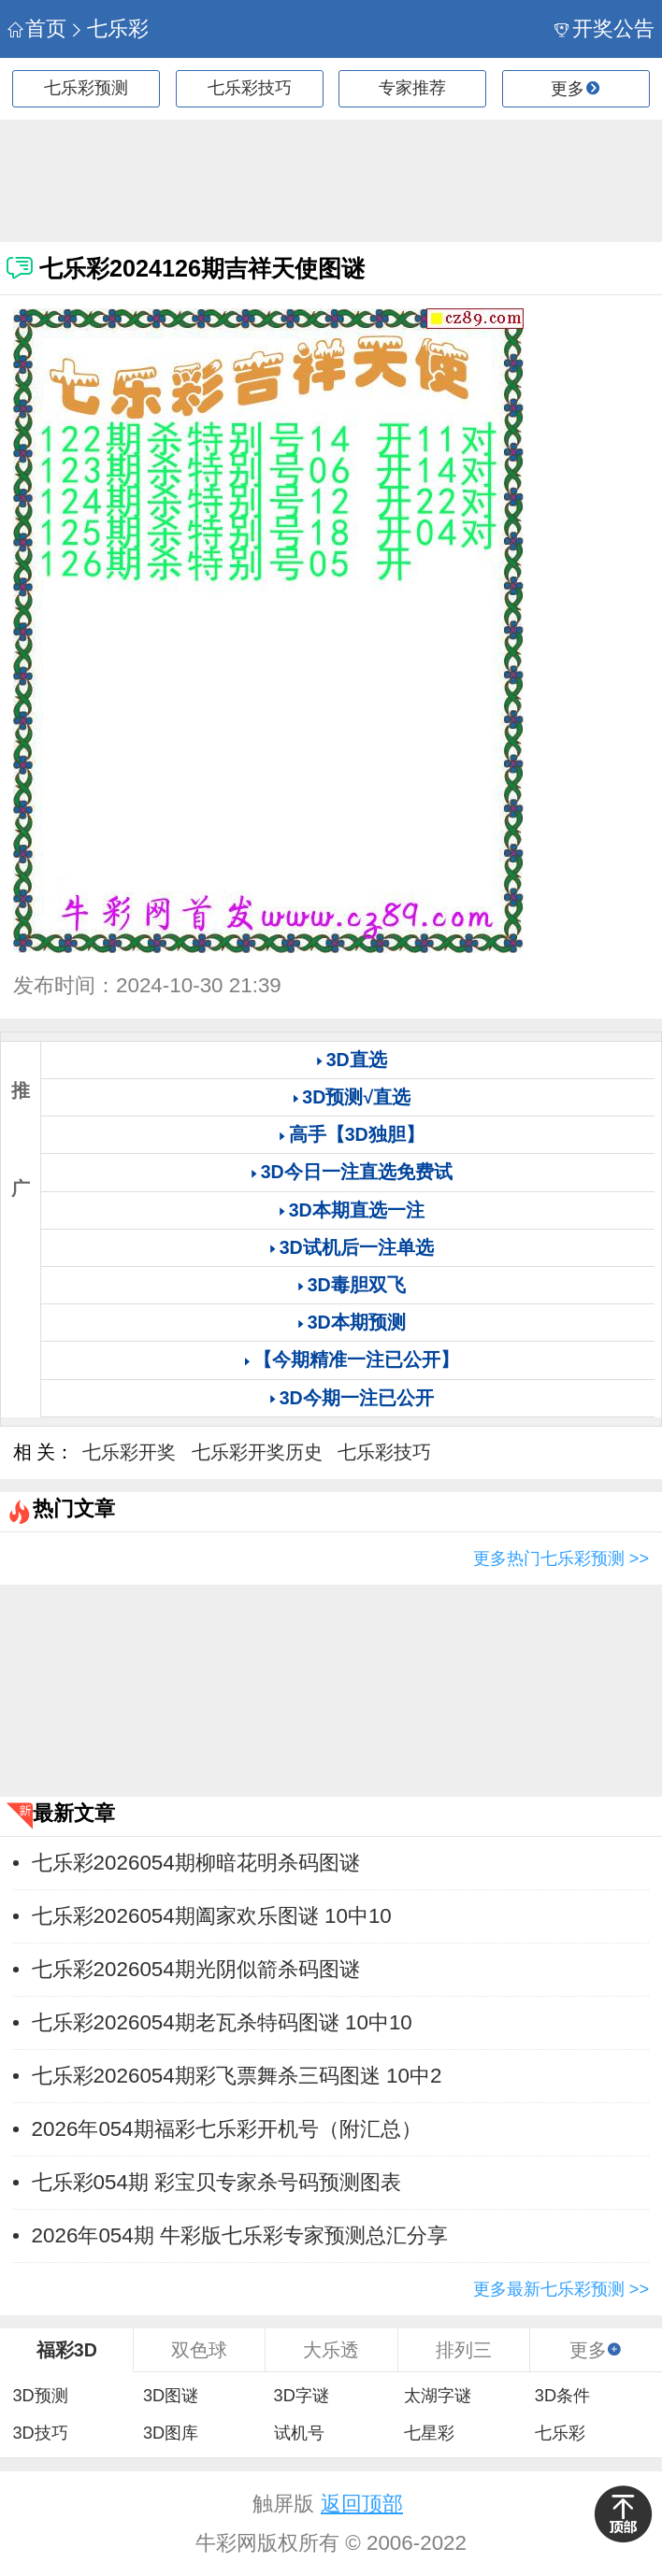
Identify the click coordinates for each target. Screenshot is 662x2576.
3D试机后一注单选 (357, 1247)
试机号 (299, 2433)
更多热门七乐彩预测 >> (561, 1558)
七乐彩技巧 (250, 87)
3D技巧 (39, 2433)
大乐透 (331, 2350)
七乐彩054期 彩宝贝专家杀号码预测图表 (217, 2182)
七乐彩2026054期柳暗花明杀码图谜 (196, 1862)
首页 (36, 28)
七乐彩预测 (86, 87)
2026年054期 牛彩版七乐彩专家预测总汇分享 (240, 2235)
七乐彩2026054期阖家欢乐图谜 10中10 (212, 1916)
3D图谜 (170, 2395)
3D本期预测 (357, 1322)
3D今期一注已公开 (357, 1398)
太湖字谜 (437, 2395)
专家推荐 (412, 87)
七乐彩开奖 (129, 1452)
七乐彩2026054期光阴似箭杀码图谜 (196, 1969)
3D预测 (39, 2395)
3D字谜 (301, 2395)
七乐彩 (109, 28)
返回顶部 (362, 2503)
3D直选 (356, 1059)
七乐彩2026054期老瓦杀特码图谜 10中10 (222, 2022)
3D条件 (562, 2395)
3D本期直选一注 (357, 1210)
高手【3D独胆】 (357, 1134)
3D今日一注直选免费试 (357, 1171)
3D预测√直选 (356, 1097)
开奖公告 (604, 28)
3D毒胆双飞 (357, 1284)
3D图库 (170, 2433)
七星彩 (429, 2433)
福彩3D (66, 2350)
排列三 (464, 2350)
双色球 (199, 2350)
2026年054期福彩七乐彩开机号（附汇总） (227, 2129)
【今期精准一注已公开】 (356, 1359)
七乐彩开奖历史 (257, 1452)
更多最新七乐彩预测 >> (561, 2289)
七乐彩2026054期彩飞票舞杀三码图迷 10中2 (237, 2075)
